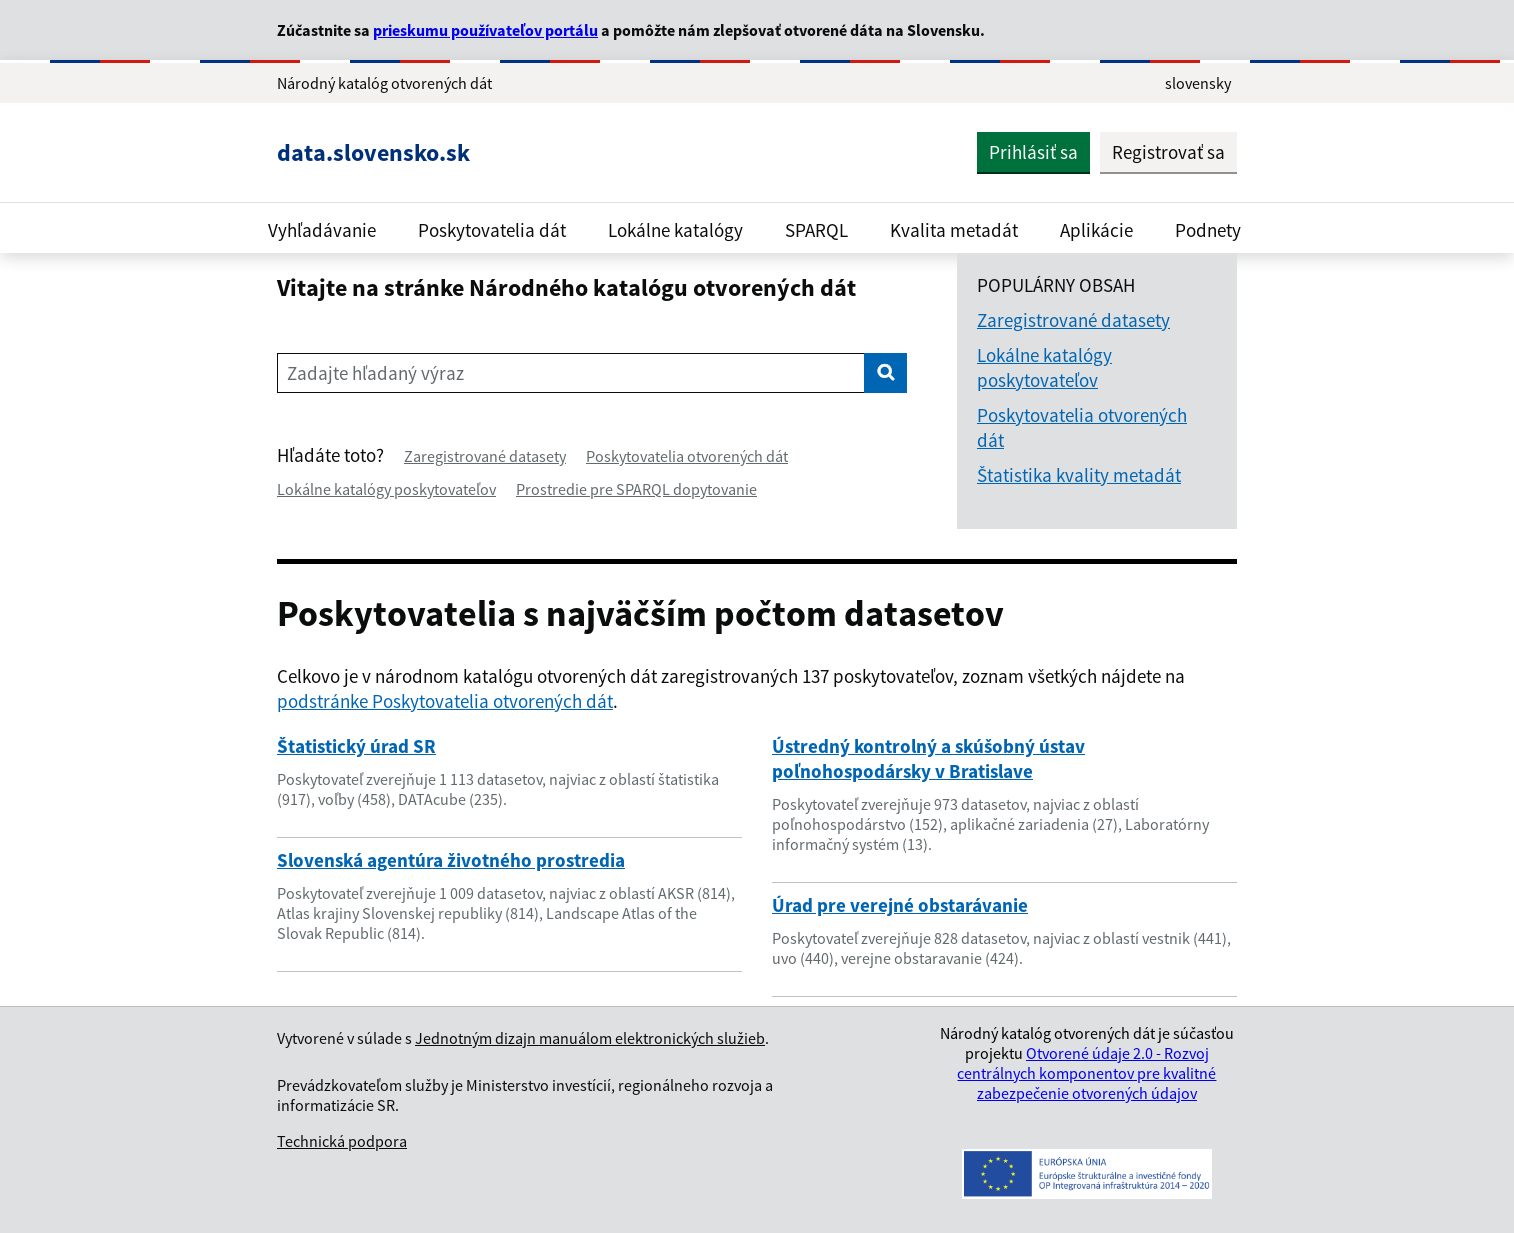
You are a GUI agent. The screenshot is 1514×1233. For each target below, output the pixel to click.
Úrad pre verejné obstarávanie (900, 905)
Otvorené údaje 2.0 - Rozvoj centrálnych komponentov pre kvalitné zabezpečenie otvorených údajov (1086, 1073)
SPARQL (816, 230)
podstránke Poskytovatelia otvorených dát (445, 701)
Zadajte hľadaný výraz (375, 373)
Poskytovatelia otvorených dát (687, 456)
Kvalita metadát (954, 230)
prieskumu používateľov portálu (485, 30)
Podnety (1208, 230)
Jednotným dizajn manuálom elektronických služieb (590, 1038)
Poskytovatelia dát (492, 230)
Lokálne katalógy (675, 230)
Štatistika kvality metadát (1079, 475)
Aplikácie (1096, 230)
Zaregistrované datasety (485, 456)
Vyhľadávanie (322, 230)
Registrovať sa (1168, 152)
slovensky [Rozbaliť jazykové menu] (1198, 83)
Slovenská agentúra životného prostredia (451, 860)
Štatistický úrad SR (356, 746)
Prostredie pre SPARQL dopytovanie (636, 489)
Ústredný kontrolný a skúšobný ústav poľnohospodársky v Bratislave (928, 758)
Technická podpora (342, 1141)
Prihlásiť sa (1033, 152)
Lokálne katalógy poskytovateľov (386, 489)
